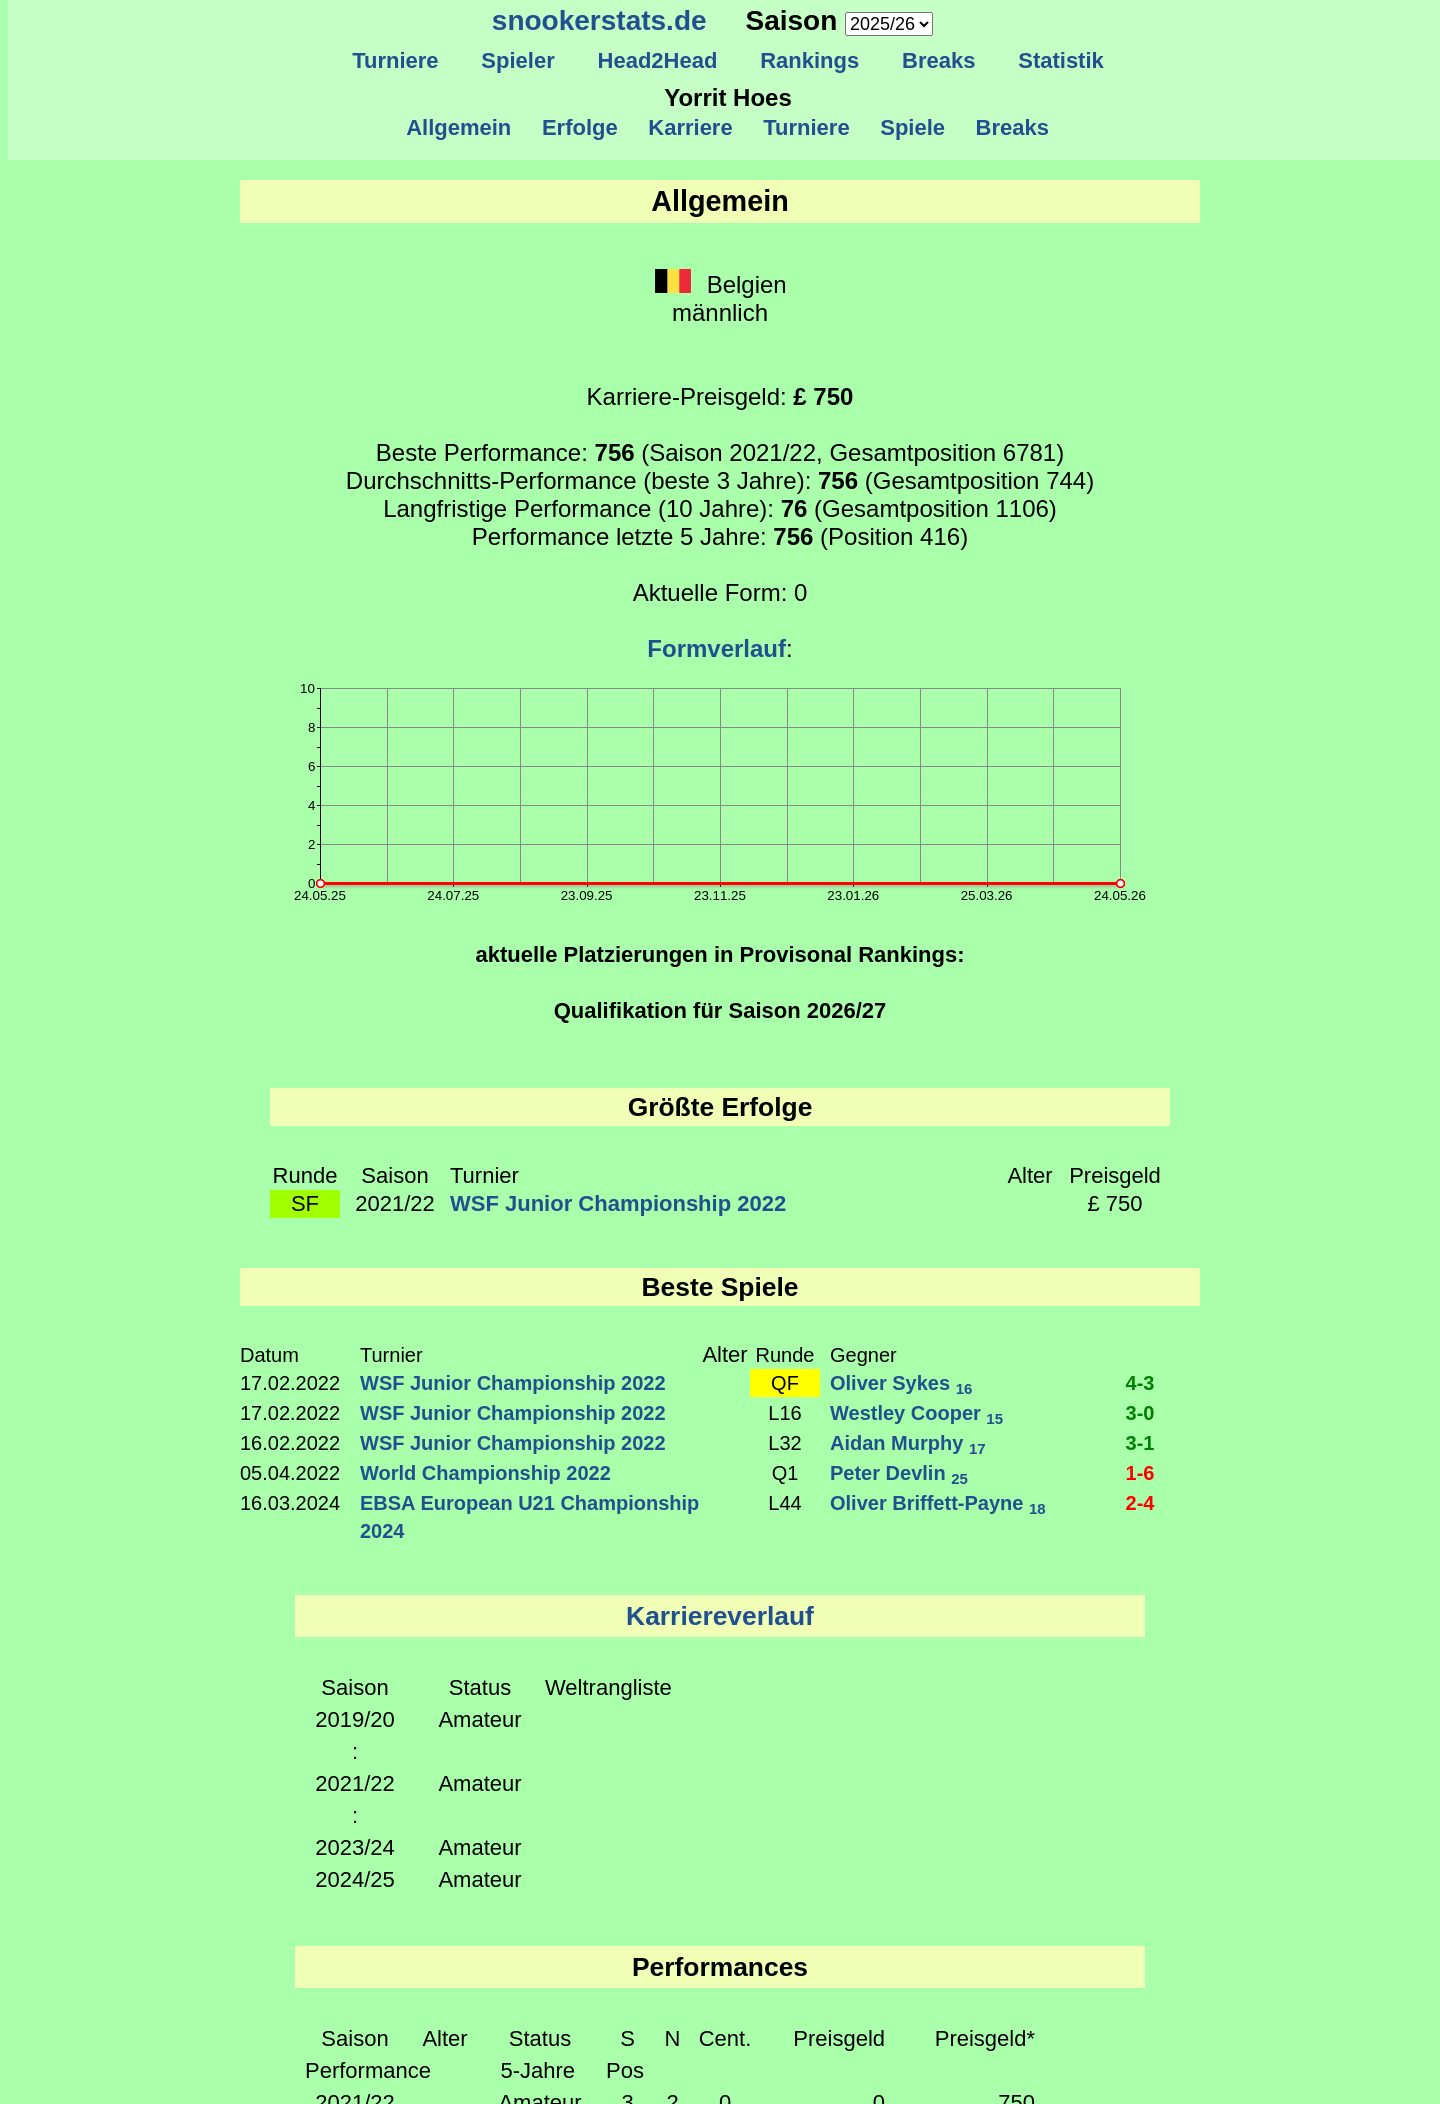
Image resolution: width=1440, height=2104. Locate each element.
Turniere (395, 60)
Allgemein (459, 127)
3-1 (1140, 1443)
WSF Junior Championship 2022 (618, 1203)
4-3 (1140, 1383)
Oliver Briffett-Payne (938, 1503)
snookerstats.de (599, 20)
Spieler (518, 60)
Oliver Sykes (901, 1383)
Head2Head (657, 60)
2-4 (1140, 1503)
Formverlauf (716, 648)
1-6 (1140, 1473)
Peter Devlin (899, 1473)
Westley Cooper (916, 1413)
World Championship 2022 (485, 1473)
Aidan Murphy (908, 1443)
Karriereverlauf (720, 1616)
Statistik (1061, 60)
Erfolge (580, 127)
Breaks (939, 60)
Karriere (690, 127)
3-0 (1140, 1413)
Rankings (810, 60)
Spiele (912, 127)
